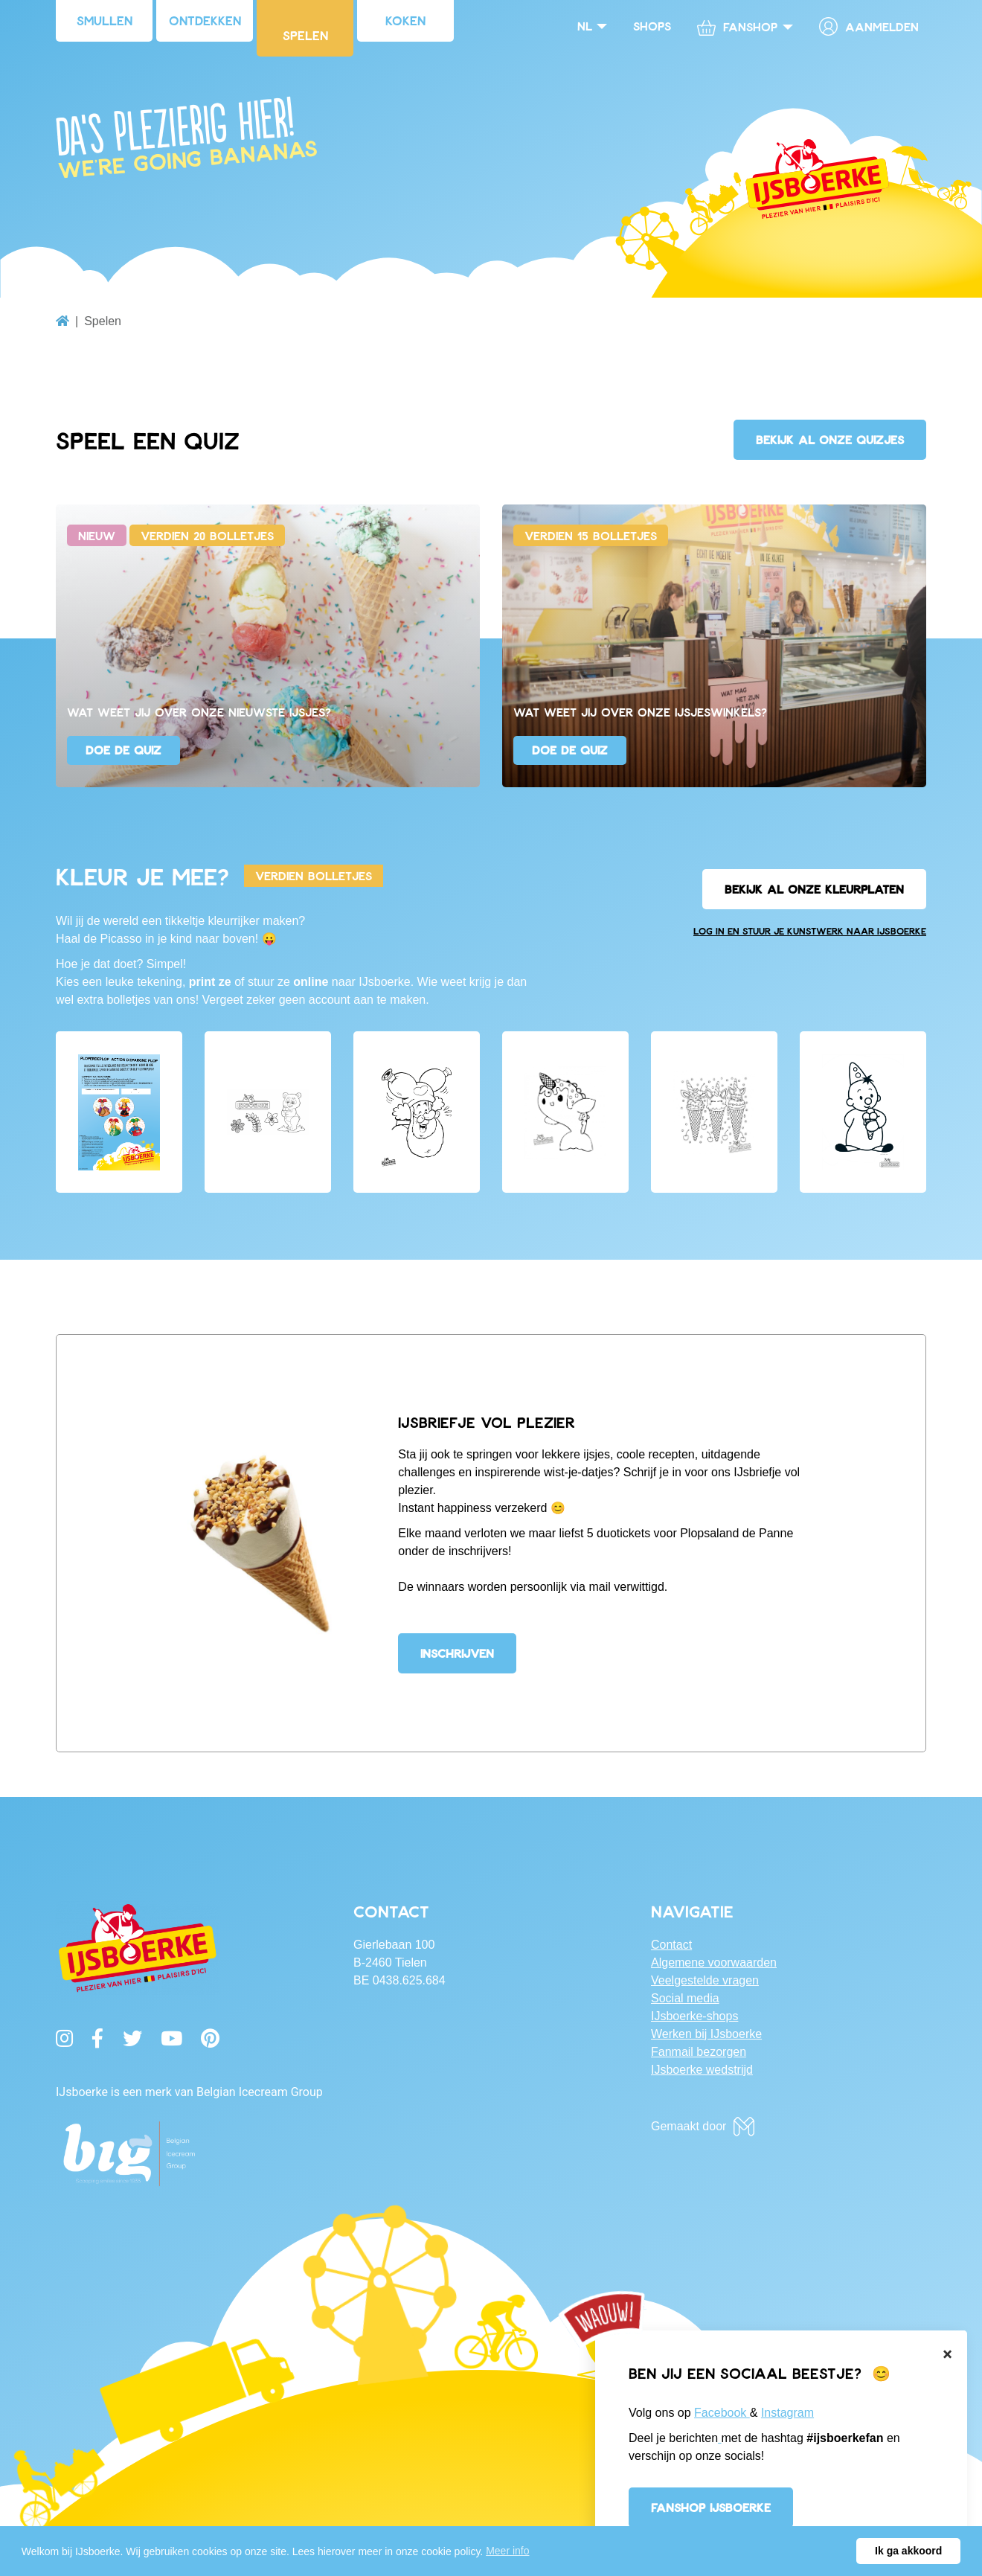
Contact (671, 1944)
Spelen (305, 35)
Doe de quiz (123, 750)
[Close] (947, 2354)
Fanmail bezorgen (698, 2051)
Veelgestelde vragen (705, 1980)
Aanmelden (869, 26)
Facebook (722, 2412)
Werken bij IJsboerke (706, 2034)
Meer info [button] (507, 2551)
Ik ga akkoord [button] (908, 2551)
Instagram (787, 2412)
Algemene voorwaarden (714, 1962)
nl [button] (584, 26)
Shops (652, 26)
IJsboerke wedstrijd (702, 2069)
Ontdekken (205, 20)
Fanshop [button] (737, 27)
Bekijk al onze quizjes (830, 439)
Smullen (104, 20)
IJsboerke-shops (694, 2016)
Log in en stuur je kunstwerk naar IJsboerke (809, 931)
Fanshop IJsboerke (711, 2507)
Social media (685, 1998)
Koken (405, 20)
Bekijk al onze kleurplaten (814, 889)
